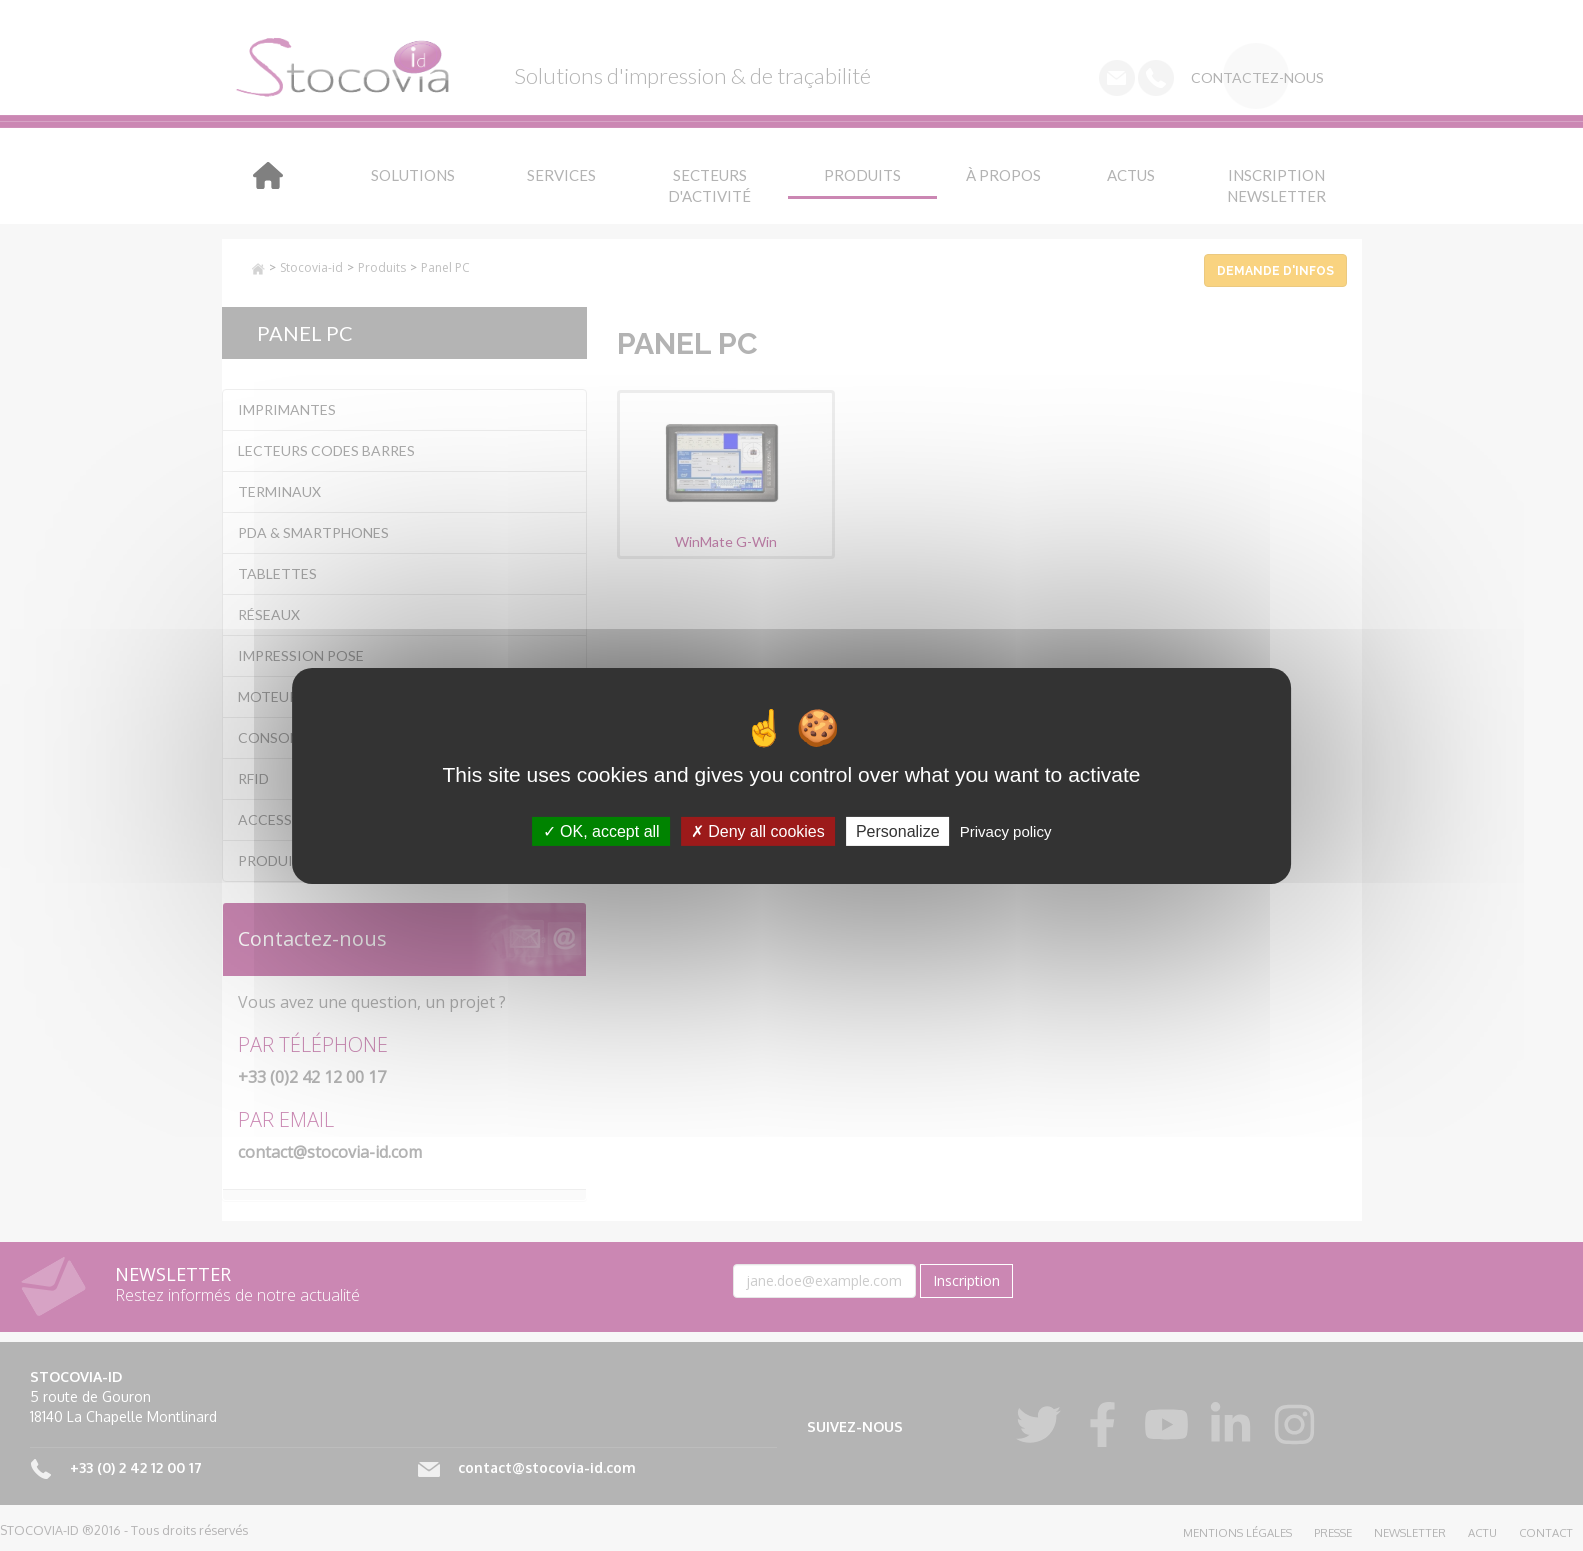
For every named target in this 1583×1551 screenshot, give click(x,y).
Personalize (898, 830)
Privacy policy (1006, 830)
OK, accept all (601, 830)
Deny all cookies (758, 830)
